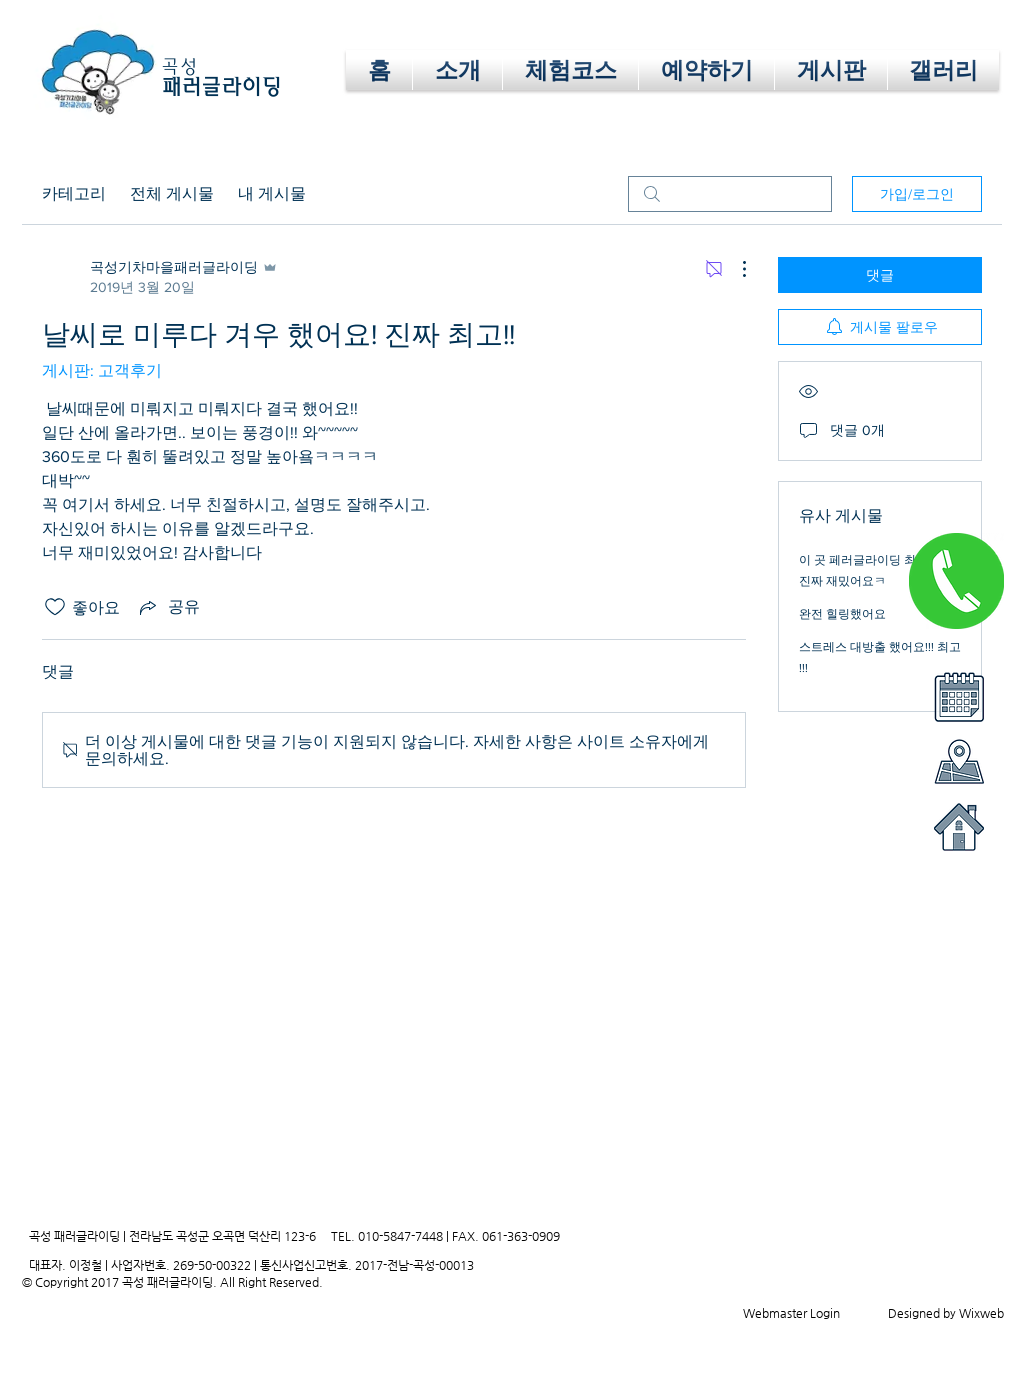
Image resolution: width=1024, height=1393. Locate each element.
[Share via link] (168, 607)
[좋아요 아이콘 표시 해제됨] (55, 607)
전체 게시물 (172, 193)
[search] (730, 194)
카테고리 (74, 193)
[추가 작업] (734, 269)
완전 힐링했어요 (842, 614)
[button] (706, 70)
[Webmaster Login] (791, 1313)
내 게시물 (272, 193)
